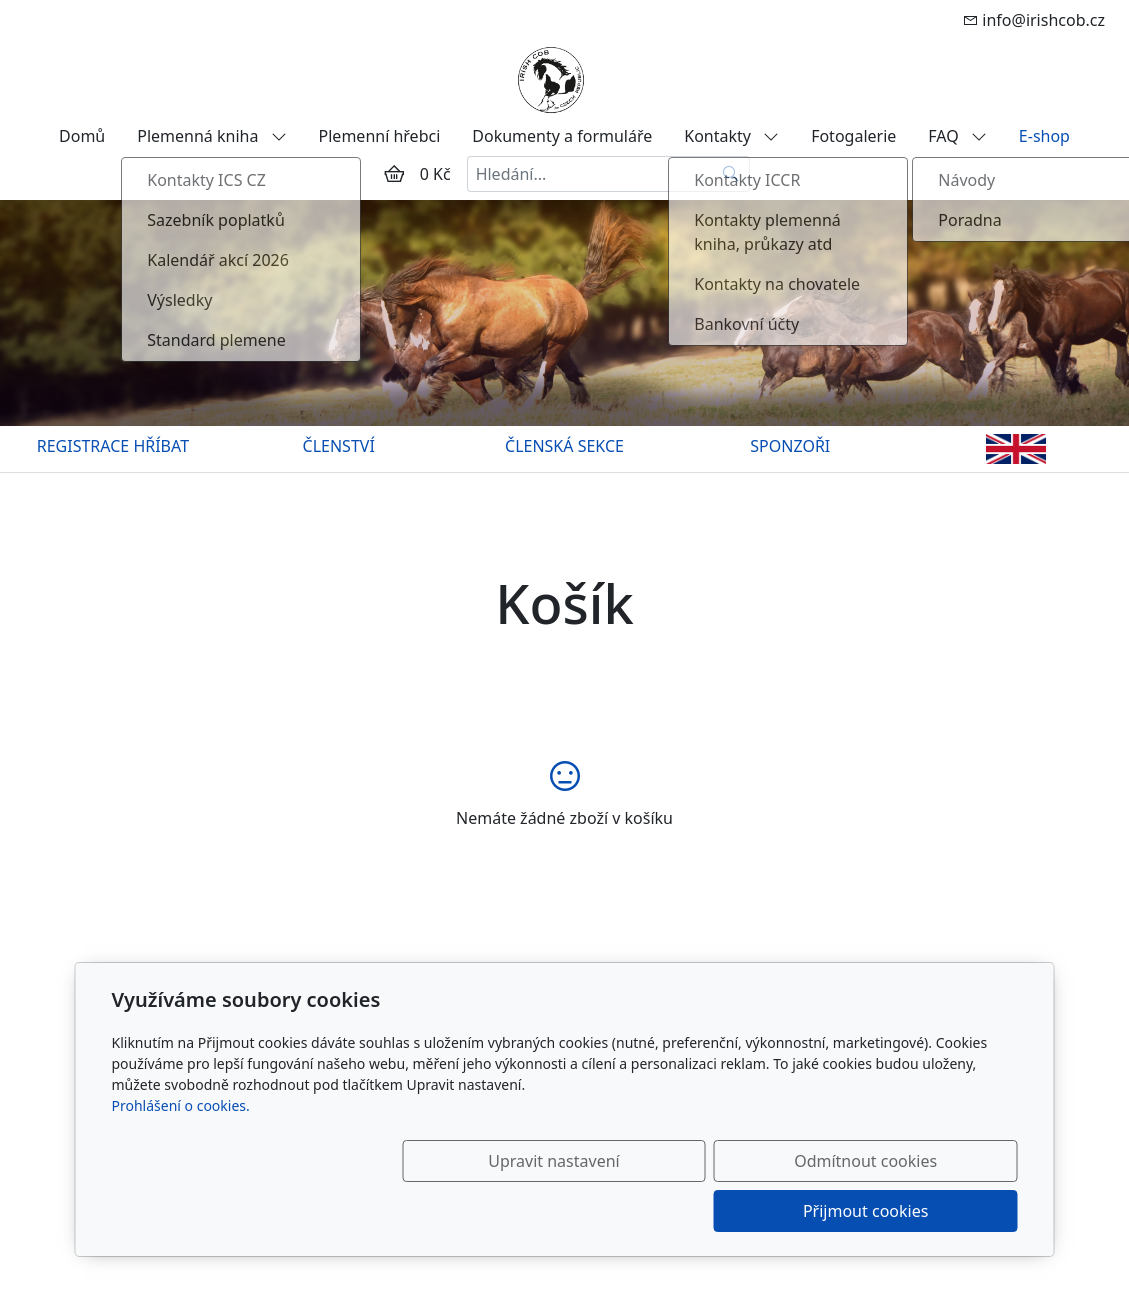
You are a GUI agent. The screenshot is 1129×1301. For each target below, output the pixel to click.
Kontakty (731, 136)
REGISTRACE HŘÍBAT (113, 446)
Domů (82, 136)
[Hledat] (731, 174)
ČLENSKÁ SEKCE (564, 446)
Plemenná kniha (211, 136)
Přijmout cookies (921, 1211)
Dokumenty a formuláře (562, 136)
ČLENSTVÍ (339, 446)
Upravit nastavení (521, 1211)
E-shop (1044, 136)
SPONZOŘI (790, 446)
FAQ (957, 136)
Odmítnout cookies (721, 1211)
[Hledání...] (590, 174)
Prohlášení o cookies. (181, 1155)
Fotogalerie (853, 136)
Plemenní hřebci (380, 136)
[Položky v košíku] (394, 174)
